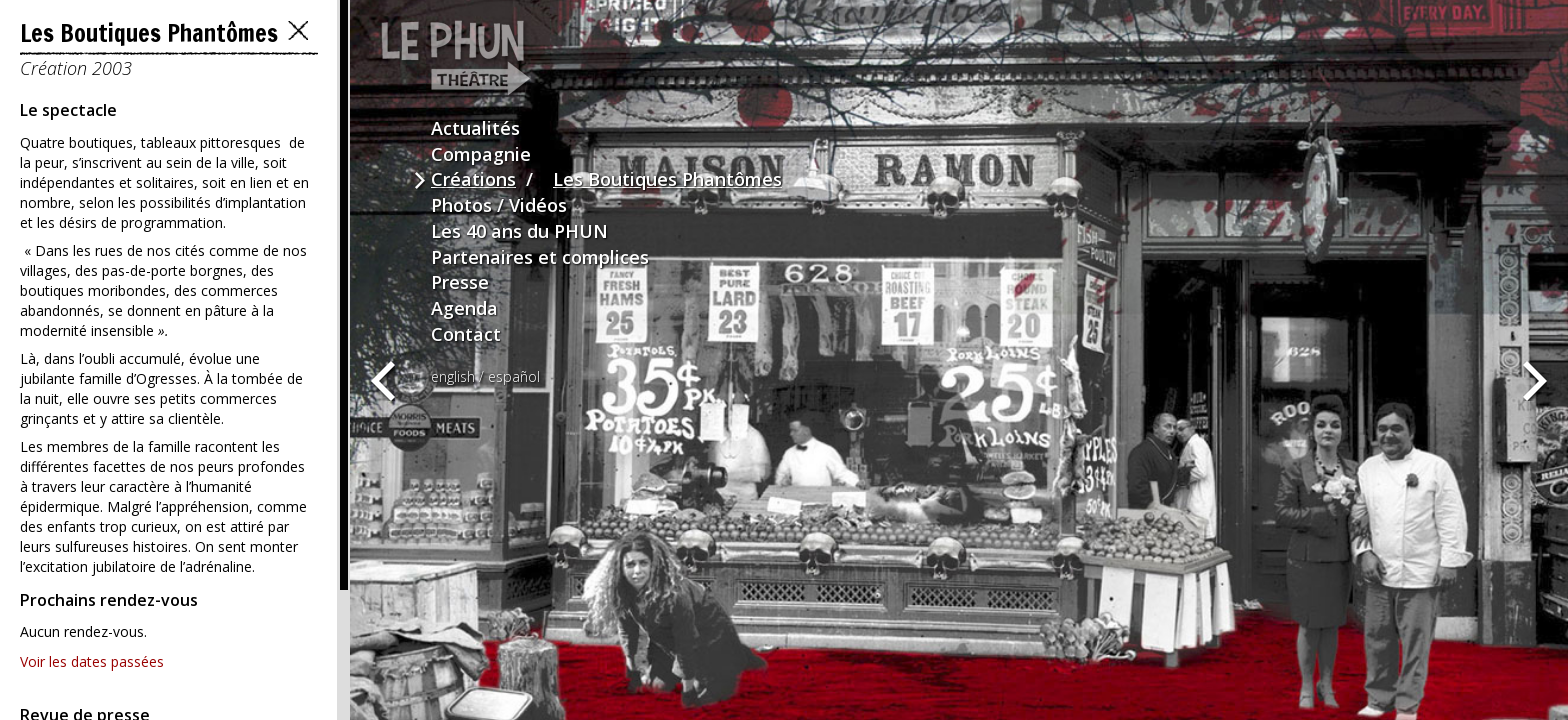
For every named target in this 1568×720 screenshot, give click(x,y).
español (514, 376)
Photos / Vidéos (499, 205)
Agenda (464, 308)
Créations (473, 179)
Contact (466, 334)
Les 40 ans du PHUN (519, 231)
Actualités (475, 128)
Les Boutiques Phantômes (667, 179)
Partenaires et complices (540, 257)
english (453, 376)
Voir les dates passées (92, 661)
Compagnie (481, 154)
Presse (460, 282)
